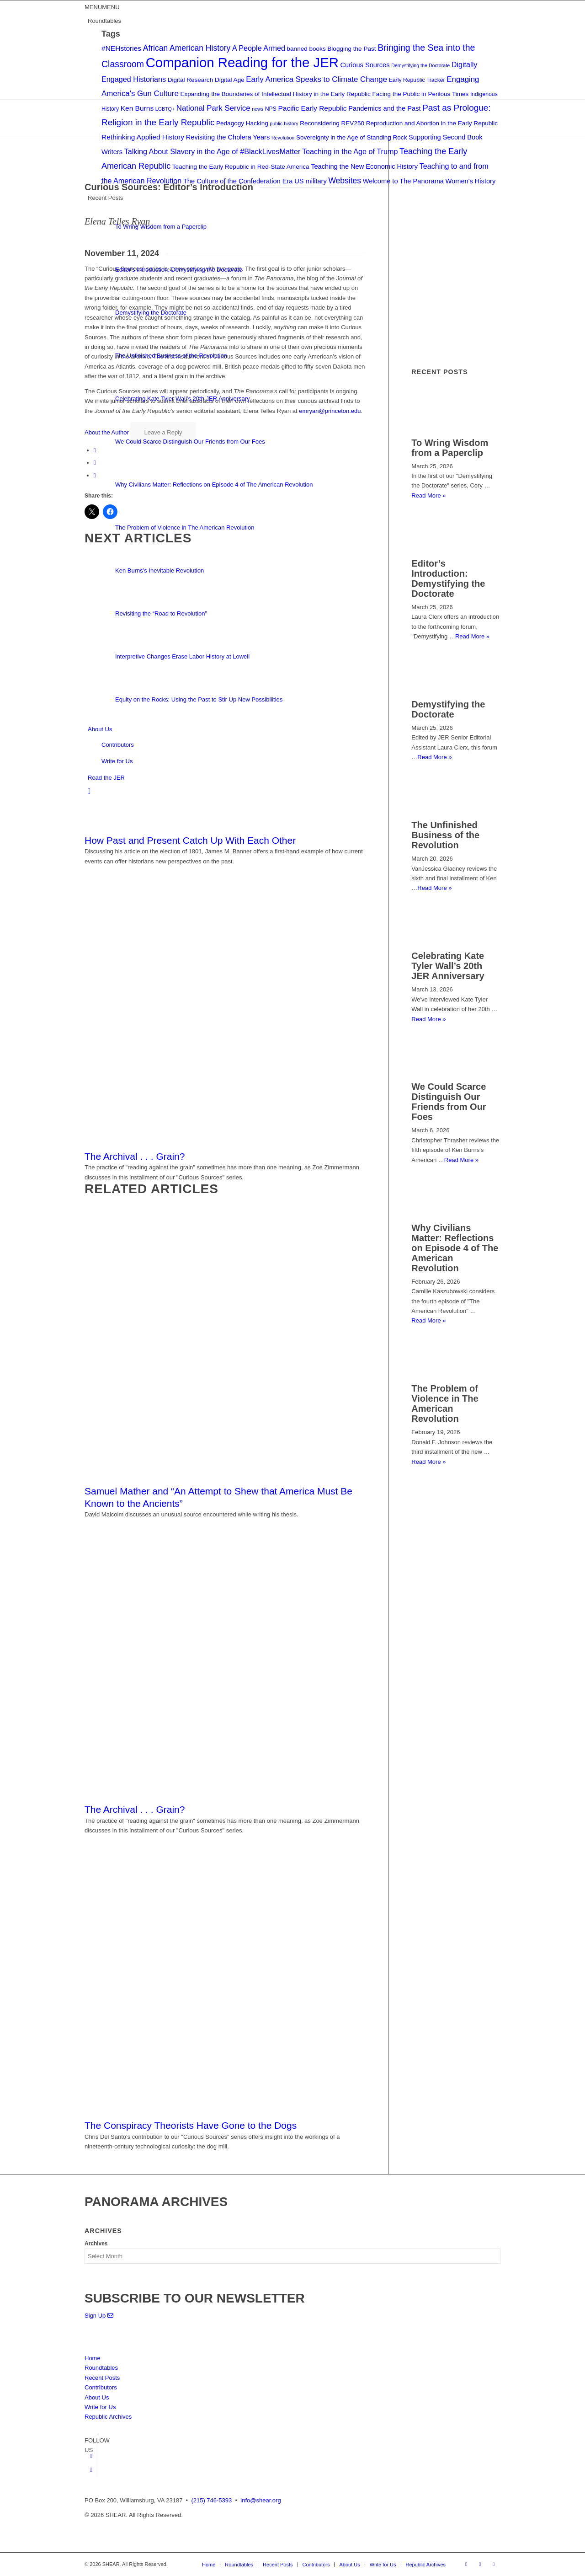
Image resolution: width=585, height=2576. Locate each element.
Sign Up (99, 2315)
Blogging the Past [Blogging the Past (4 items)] (351, 48)
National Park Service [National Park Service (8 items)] (213, 108)
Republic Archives (108, 2416)
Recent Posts (102, 2377)
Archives (96, 2243)
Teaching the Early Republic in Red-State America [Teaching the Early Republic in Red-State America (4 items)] (240, 166)
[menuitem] (294, 792)
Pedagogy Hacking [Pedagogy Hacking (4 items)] (242, 123)
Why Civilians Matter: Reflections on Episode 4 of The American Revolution (454, 1248)
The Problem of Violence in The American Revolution (444, 1403)
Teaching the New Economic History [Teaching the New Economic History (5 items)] (364, 166)
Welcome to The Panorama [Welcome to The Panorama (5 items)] (403, 181)
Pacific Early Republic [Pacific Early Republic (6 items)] (312, 108)
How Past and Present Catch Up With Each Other (190, 840)
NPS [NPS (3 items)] (271, 109)
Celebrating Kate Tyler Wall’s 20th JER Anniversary (447, 966)
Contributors (117, 744)
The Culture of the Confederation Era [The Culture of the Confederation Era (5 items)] (238, 181)
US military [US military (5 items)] (310, 181)
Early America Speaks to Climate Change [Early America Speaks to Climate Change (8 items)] (316, 79)
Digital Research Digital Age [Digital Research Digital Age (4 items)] (206, 79)
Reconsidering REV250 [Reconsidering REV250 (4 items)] (332, 123)
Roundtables (101, 2367)
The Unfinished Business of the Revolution (445, 835)
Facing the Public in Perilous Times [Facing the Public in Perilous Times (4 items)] (420, 94)
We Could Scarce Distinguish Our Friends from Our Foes (448, 1102)
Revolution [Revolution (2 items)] (282, 137)
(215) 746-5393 (211, 2500)
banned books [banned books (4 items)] (306, 48)
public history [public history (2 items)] (284, 123)
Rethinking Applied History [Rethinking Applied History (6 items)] (142, 137)
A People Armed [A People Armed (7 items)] (258, 48)
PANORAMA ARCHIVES (156, 2202)
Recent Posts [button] (105, 197)
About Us (100, 729)
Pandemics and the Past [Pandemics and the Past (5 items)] (384, 108)
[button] (102, 7)
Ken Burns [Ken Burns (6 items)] (137, 108)
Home (93, 2358)
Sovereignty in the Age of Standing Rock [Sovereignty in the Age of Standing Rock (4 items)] (351, 137)
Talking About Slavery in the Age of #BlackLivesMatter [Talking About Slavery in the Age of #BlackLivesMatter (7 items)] (212, 151)
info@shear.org (260, 2500)
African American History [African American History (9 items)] (187, 48)
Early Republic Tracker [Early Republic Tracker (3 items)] (417, 80)
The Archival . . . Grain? (135, 1156)
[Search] (89, 791)
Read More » (434, 887)
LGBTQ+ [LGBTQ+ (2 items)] (165, 109)
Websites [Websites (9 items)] (344, 180)
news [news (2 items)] (257, 109)
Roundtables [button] (104, 20)
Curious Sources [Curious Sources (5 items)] (365, 65)
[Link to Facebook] (91, 2456)
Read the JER (106, 777)
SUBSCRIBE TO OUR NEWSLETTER (195, 2298)
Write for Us (117, 761)
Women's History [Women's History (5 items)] (471, 181)
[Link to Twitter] (91, 2470)
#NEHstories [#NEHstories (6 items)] (121, 48)
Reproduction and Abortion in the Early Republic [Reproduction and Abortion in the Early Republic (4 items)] (432, 123)
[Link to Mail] (493, 2564)
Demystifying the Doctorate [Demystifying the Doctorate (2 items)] (420, 65)
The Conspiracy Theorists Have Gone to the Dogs (191, 2125)
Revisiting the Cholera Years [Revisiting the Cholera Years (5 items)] (228, 137)
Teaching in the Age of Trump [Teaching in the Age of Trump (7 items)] (350, 151)
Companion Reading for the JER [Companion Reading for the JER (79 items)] (242, 62)
